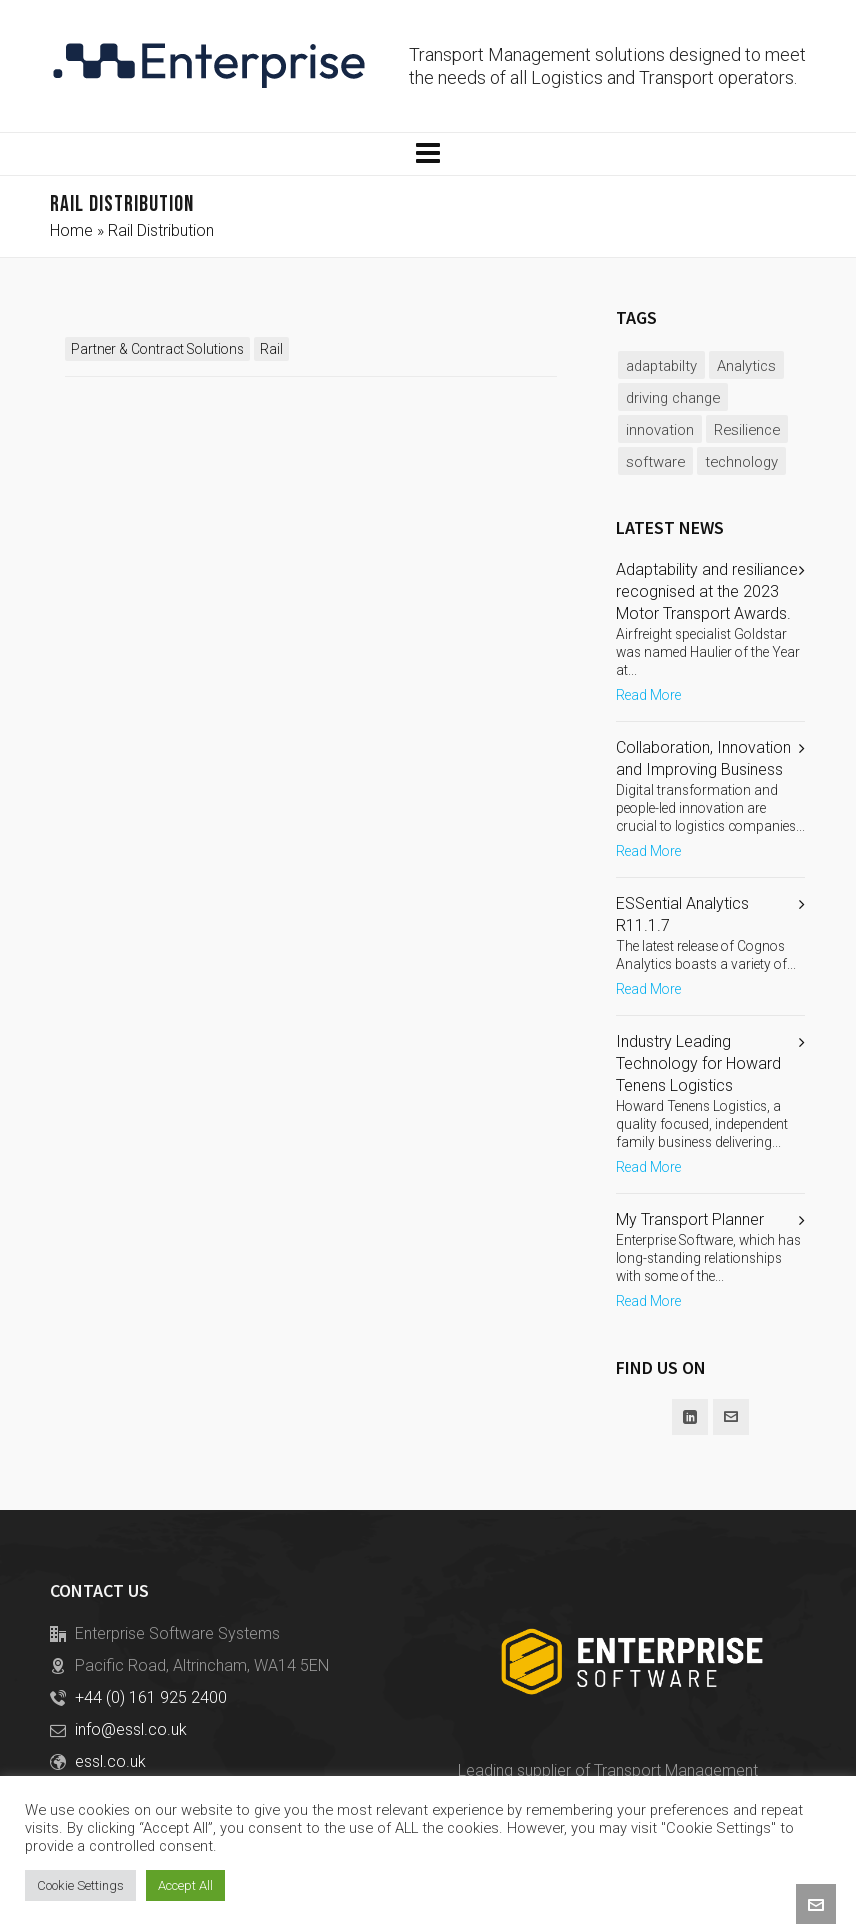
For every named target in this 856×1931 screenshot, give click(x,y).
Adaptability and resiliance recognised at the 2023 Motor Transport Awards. (707, 591)
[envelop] (731, 1417)
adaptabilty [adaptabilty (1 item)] (661, 366)
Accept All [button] (185, 1885)
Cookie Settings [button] (80, 1885)
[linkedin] (690, 1417)
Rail (271, 349)
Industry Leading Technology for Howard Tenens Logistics (698, 1063)
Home (71, 230)
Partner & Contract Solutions (157, 349)
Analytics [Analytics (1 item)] (746, 366)
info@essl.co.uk (131, 1729)
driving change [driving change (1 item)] (673, 398)
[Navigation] (428, 154)
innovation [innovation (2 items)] (660, 430)
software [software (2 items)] (655, 462)
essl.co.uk (110, 1761)
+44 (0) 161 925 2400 (151, 1697)
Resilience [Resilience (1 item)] (747, 430)
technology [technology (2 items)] (741, 462)
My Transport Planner (690, 1219)
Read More (648, 695)
